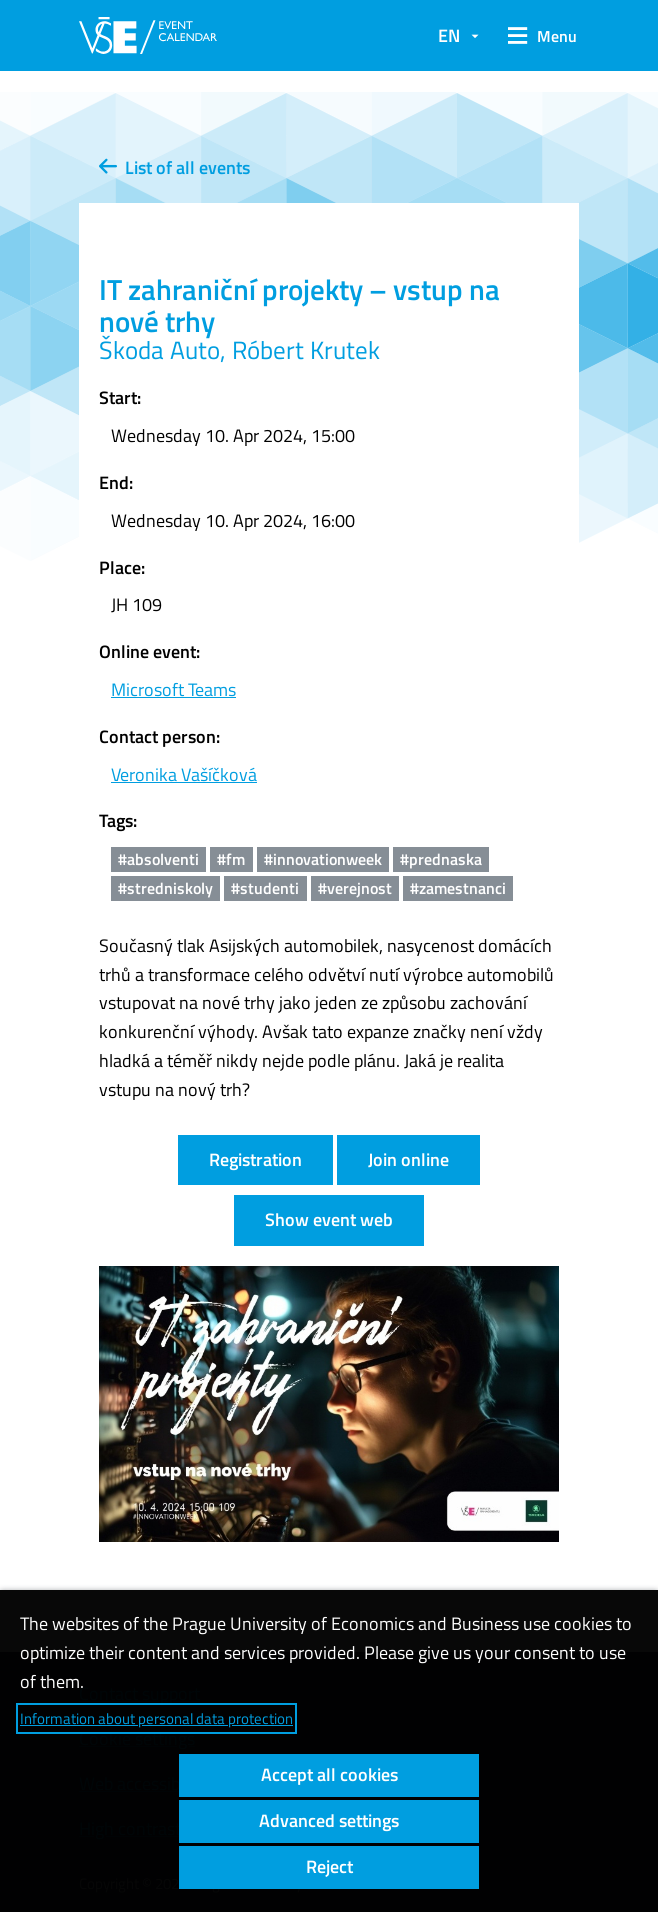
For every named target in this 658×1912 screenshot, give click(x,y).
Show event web (329, 1219)
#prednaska (441, 859)
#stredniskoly (165, 888)
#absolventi (158, 859)
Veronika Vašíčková (184, 774)
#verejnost (355, 888)
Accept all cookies (329, 1774)
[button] (539, 36)
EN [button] (449, 35)
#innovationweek (323, 859)
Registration (255, 1159)
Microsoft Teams (173, 689)
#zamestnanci (458, 888)
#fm (231, 859)
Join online (408, 1159)
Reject (329, 1866)
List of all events (174, 167)
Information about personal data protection (156, 1718)
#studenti (265, 888)
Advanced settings (329, 1820)
